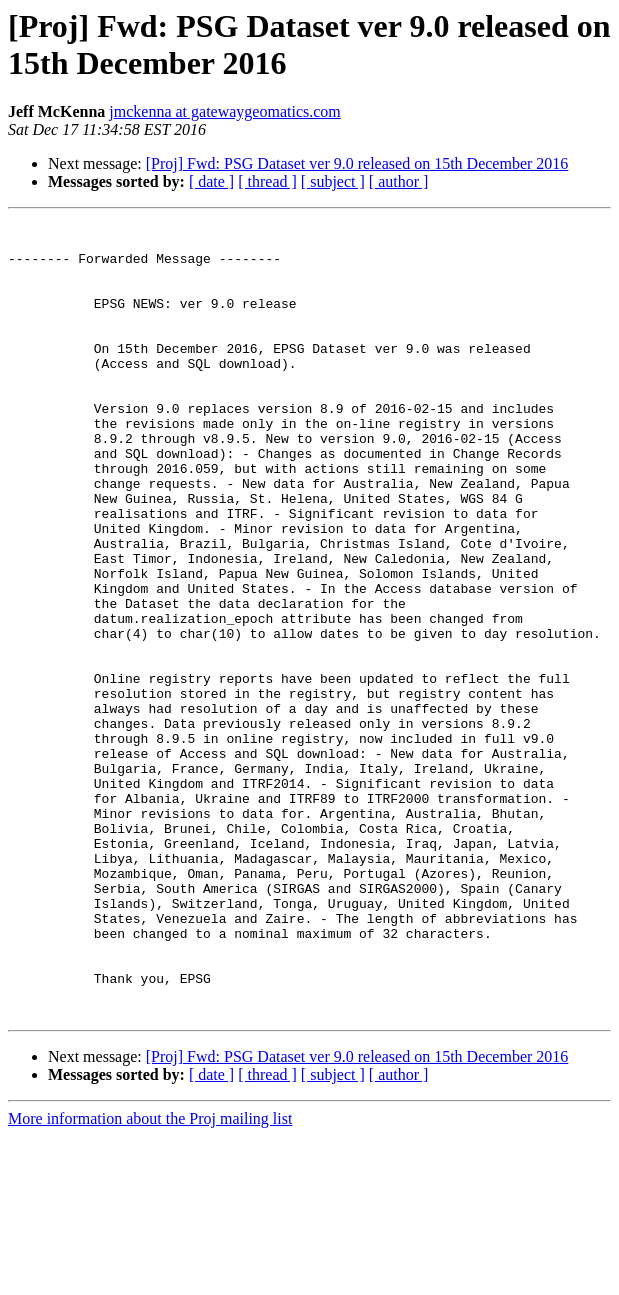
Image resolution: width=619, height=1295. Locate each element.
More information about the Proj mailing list (150, 1277)
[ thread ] (267, 181)
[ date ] (211, 181)
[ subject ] (333, 181)
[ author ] (399, 181)
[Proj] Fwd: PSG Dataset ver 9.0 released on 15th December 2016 (357, 163)
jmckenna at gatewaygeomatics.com (224, 111)
